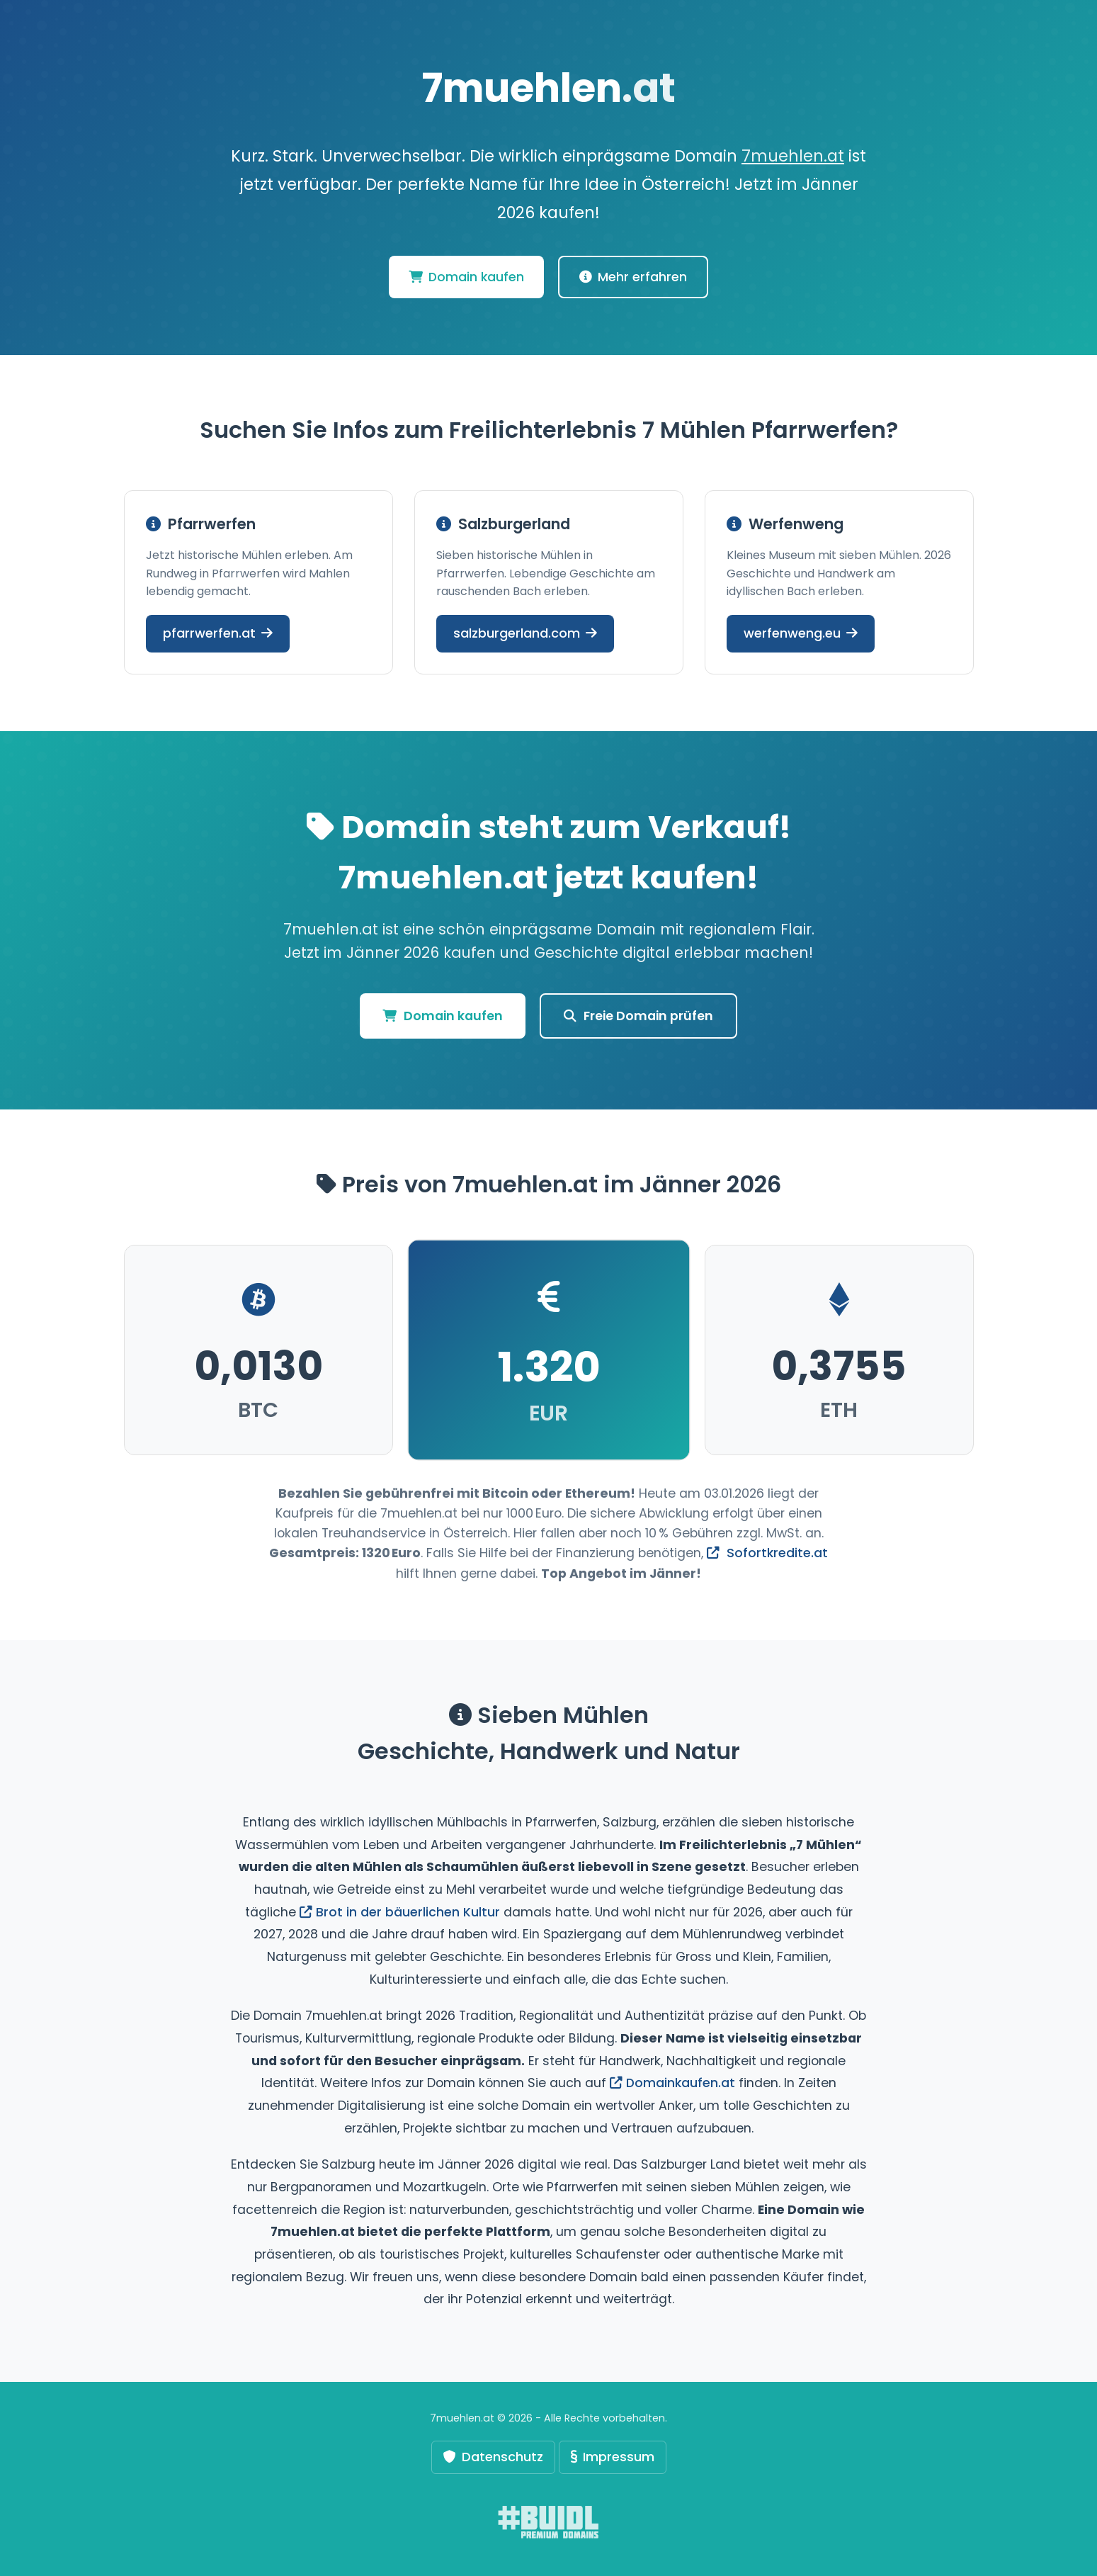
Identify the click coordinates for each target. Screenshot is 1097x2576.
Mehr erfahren (633, 277)
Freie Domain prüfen (638, 1015)
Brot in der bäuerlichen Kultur (400, 1912)
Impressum (612, 2456)
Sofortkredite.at (767, 1552)
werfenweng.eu (801, 633)
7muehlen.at (792, 156)
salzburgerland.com (525, 633)
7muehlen (548, 88)
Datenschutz (493, 2456)
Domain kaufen (466, 277)
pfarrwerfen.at (218, 633)
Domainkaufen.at (672, 2082)
